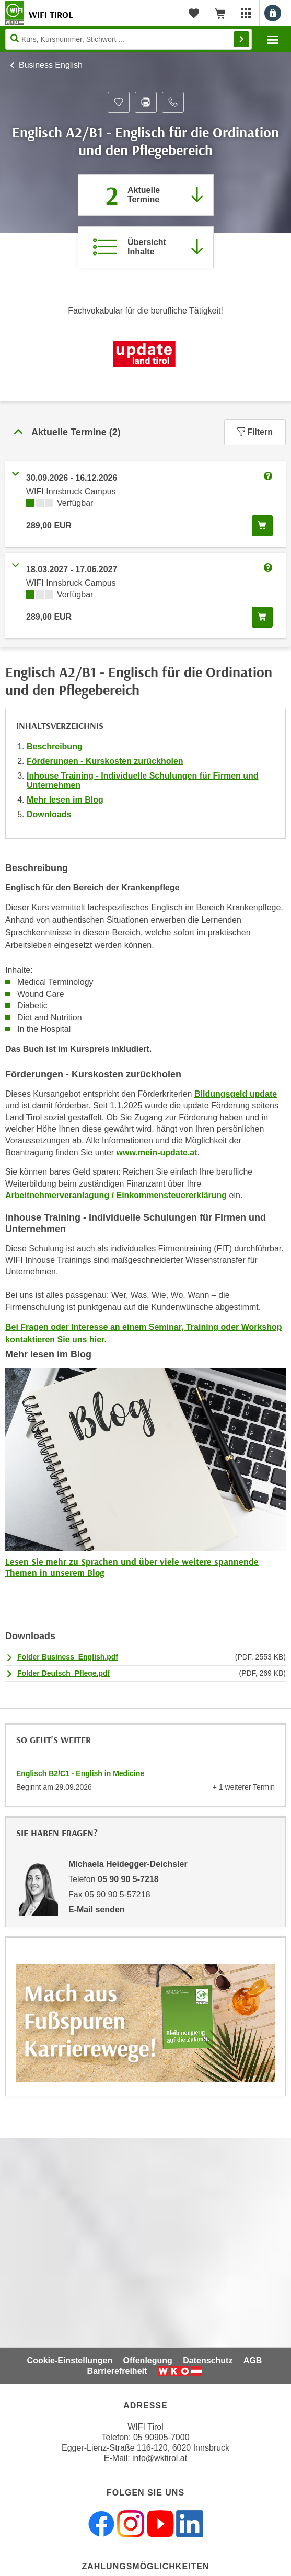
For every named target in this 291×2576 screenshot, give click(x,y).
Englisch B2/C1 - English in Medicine (80, 1773)
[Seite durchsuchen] (128, 39)
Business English (51, 65)
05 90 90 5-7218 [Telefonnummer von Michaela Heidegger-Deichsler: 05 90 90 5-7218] (128, 1879)
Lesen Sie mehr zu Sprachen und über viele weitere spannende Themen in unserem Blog (132, 1567)
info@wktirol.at (159, 2458)
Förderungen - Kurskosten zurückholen (105, 761)
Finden (241, 39)
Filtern (255, 431)
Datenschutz (207, 2360)
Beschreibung (55, 746)
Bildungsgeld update (235, 1093)
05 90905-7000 (161, 2437)
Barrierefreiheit (117, 2370)
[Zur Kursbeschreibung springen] (146, 247)
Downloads (49, 814)
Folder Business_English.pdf (67, 1657)
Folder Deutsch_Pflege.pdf (63, 1673)
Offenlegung (147, 2360)
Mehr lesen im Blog (65, 799)
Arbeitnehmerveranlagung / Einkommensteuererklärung (116, 1195)
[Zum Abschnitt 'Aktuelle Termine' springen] (146, 195)
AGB (252, 2360)
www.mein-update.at (157, 1152)
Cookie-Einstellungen (70, 2360)
